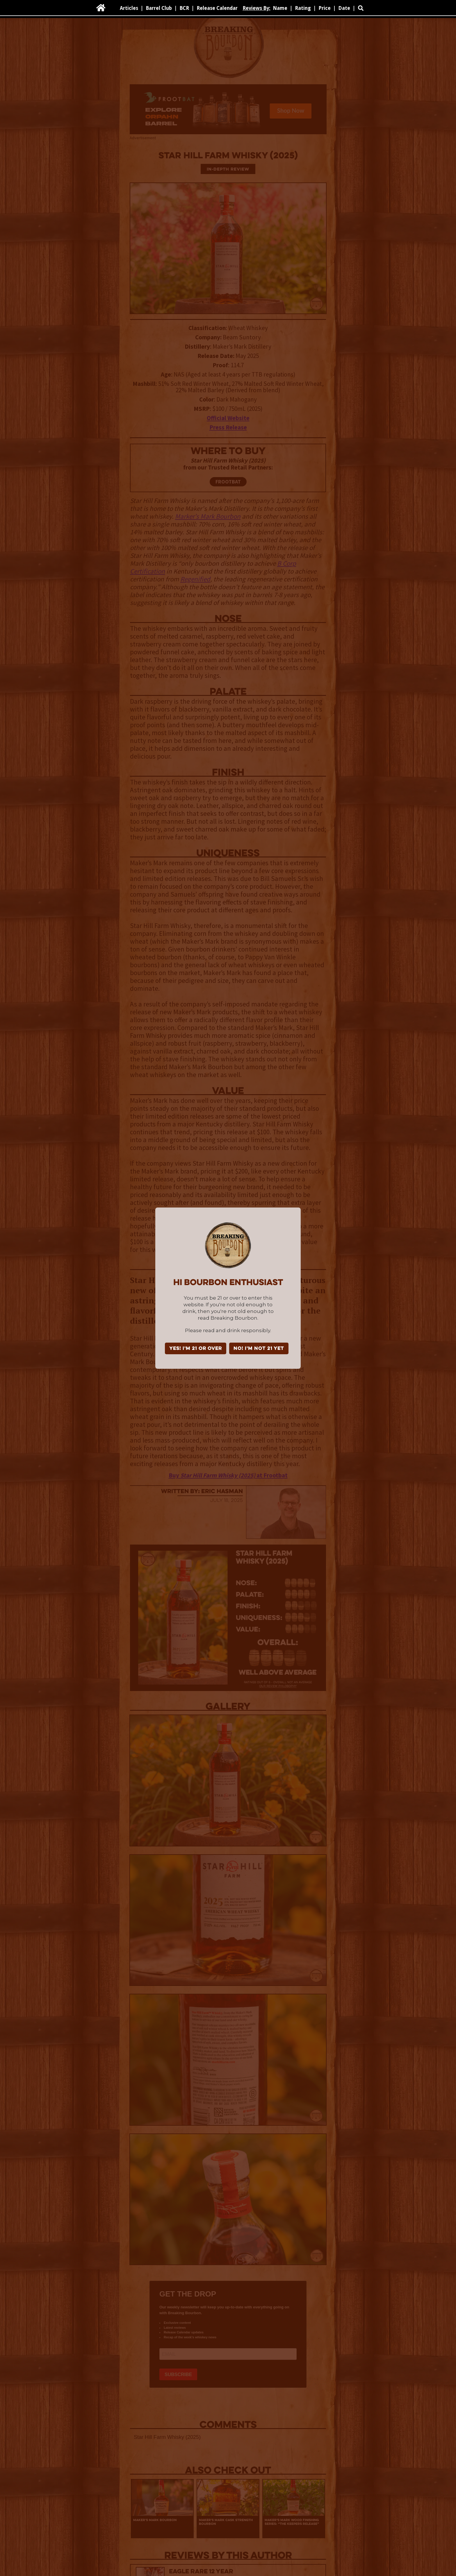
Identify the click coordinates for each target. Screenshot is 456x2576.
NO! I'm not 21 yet (259, 1348)
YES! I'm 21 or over (195, 1348)
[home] (101, 8)
